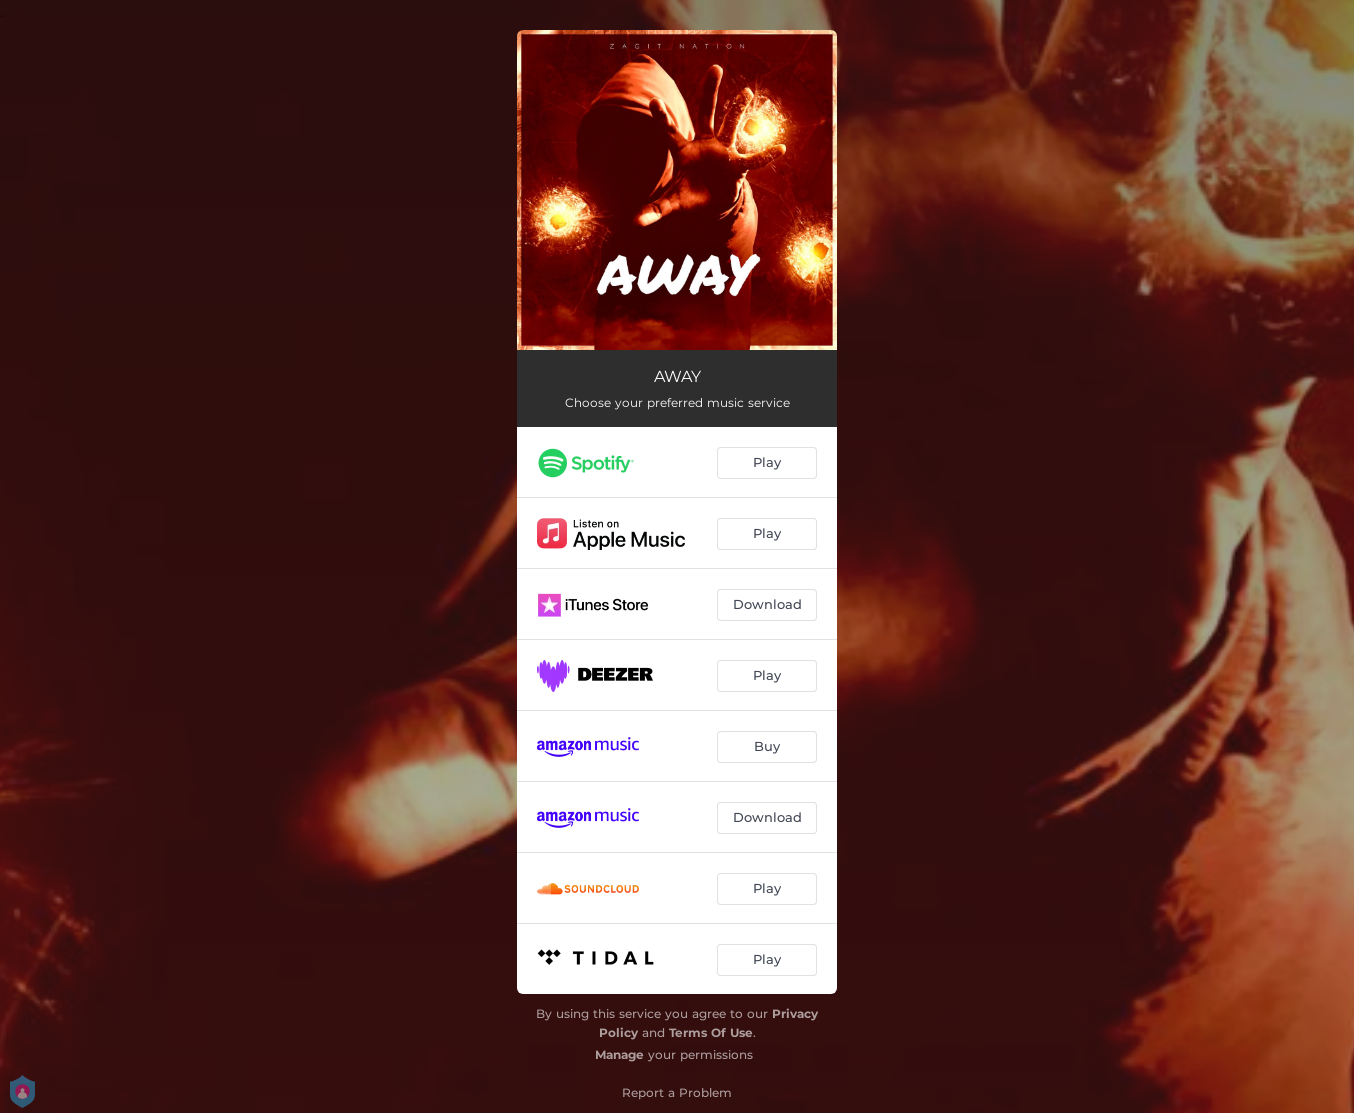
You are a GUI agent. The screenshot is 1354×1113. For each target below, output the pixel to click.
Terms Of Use (711, 1032)
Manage (619, 1054)
